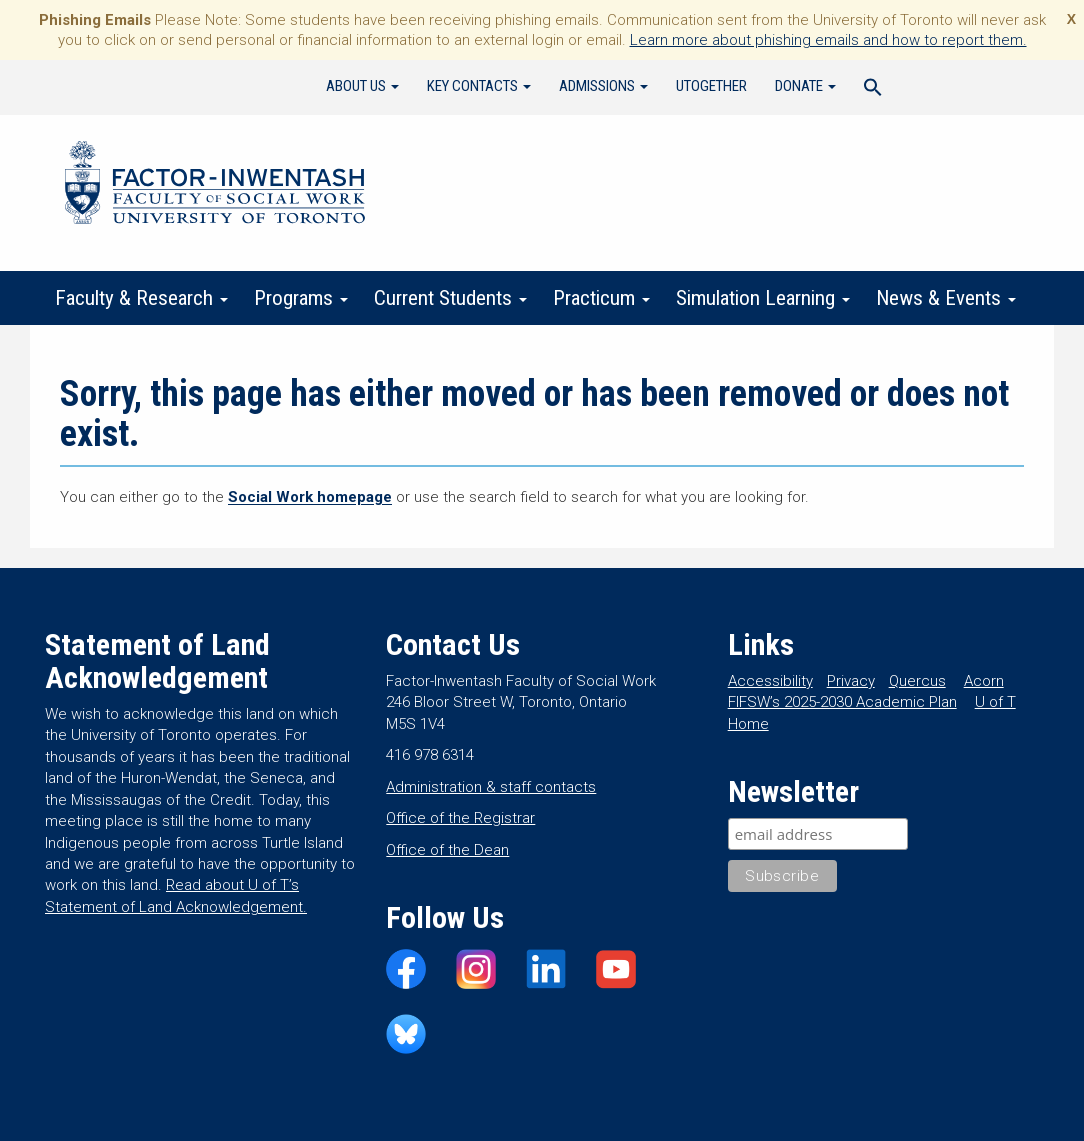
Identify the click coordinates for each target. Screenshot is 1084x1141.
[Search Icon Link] (873, 90)
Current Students (450, 298)
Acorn (984, 681)
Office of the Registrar (460, 818)
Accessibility (770, 681)
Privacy (851, 681)
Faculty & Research (141, 298)
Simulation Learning (763, 298)
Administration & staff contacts (491, 787)
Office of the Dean (447, 850)
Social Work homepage (310, 497)
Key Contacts (479, 86)
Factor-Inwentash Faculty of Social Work (215, 186)
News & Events (946, 298)
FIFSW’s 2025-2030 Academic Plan (842, 702)
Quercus (917, 681)
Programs (301, 298)
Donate (805, 86)
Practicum (601, 298)
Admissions (603, 86)
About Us (362, 86)
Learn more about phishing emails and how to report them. (828, 40)
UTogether (711, 86)
